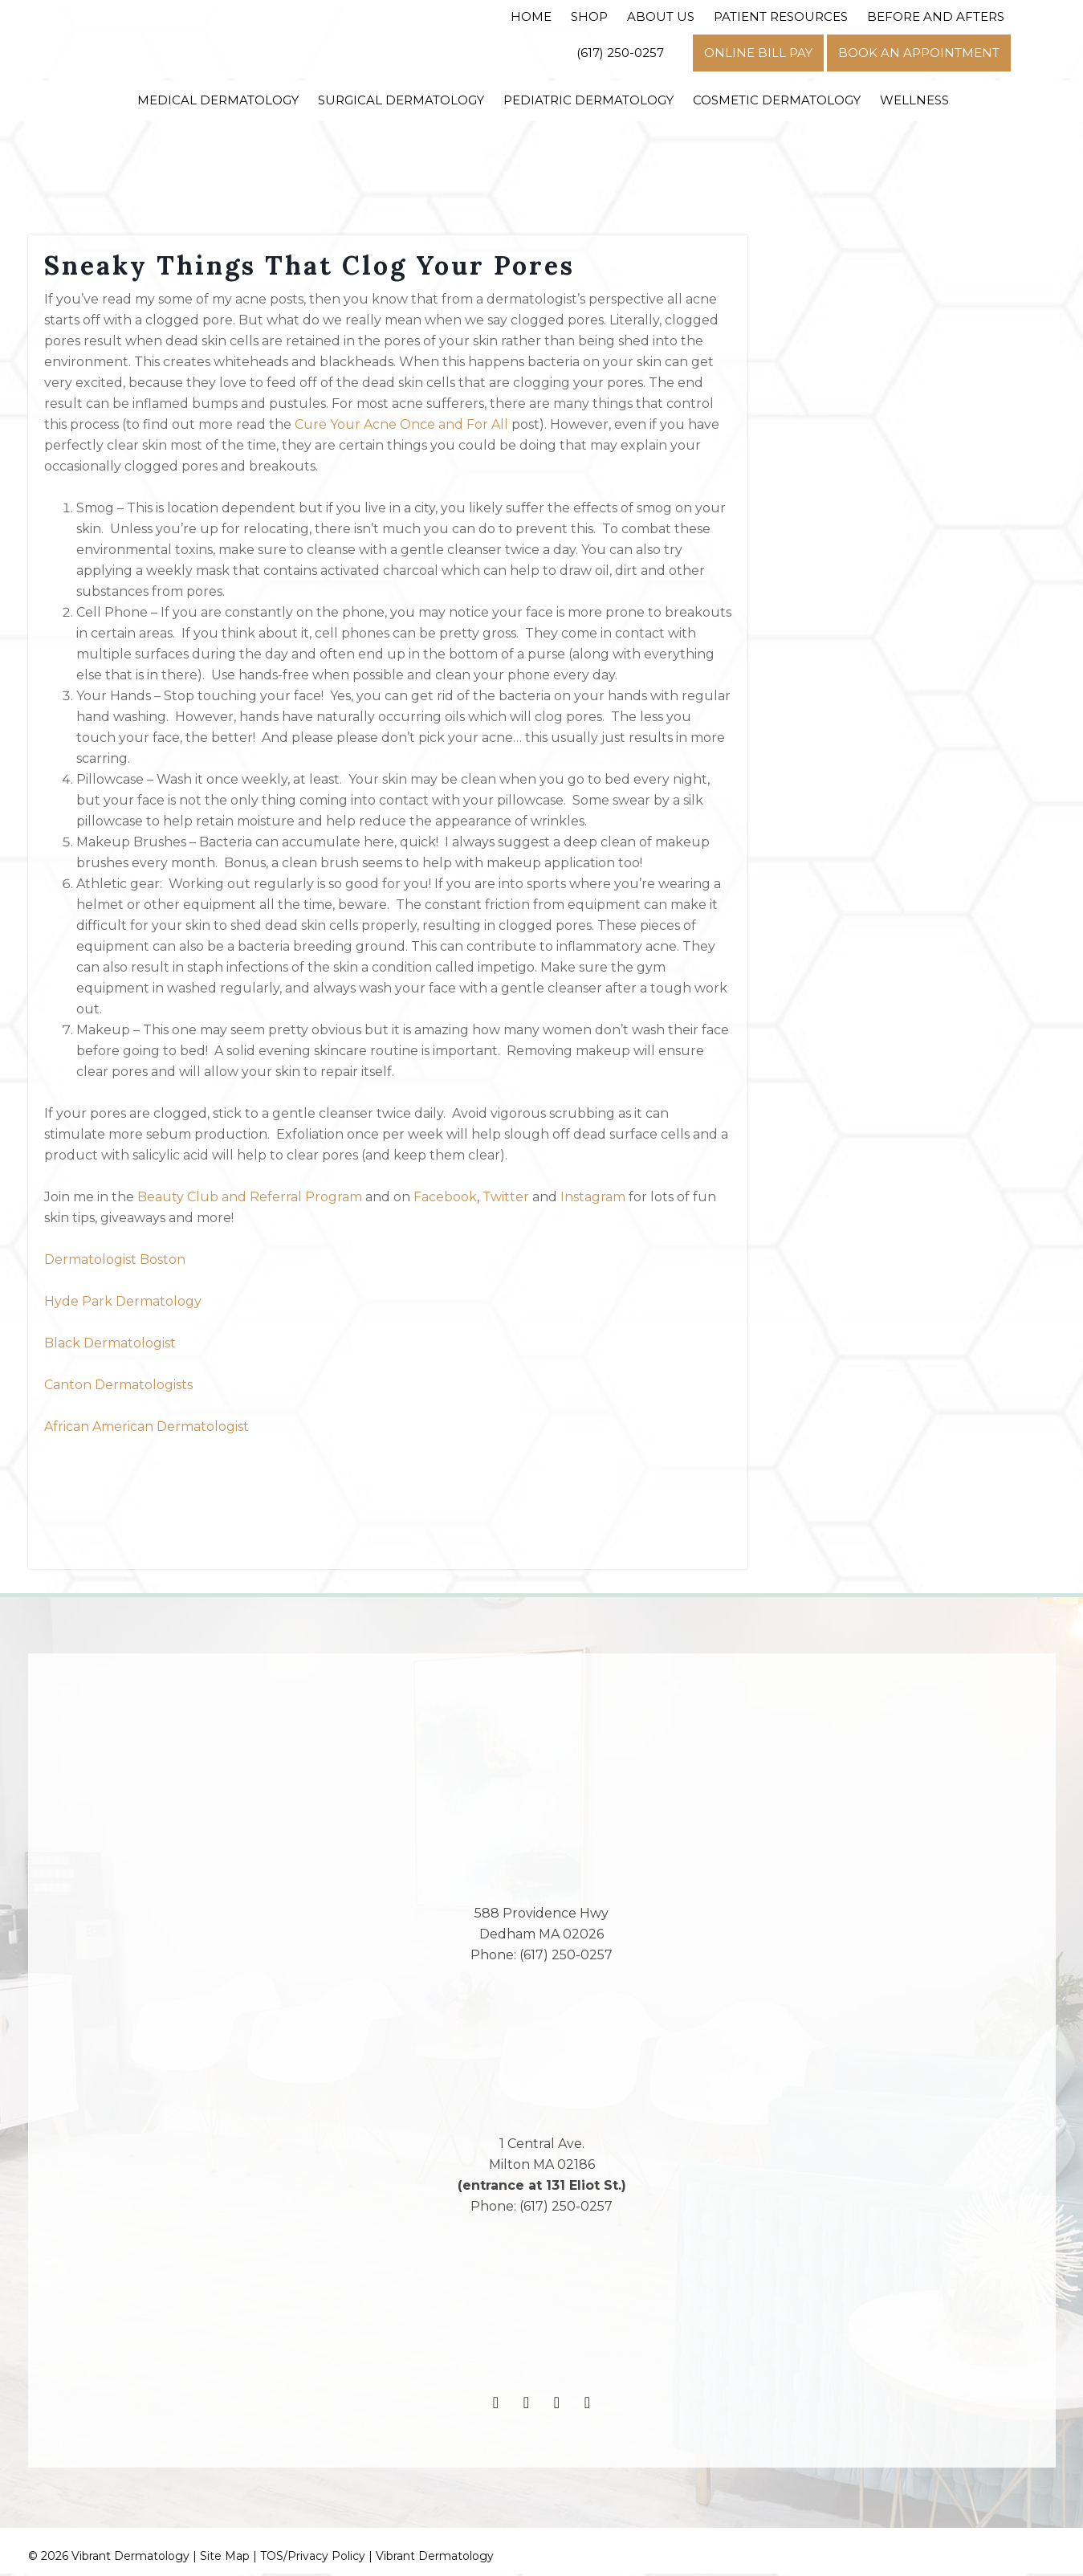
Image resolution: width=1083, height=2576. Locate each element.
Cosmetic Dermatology (777, 100)
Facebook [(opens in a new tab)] (443, 1200)
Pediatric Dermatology (588, 100)
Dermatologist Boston (114, 1262)
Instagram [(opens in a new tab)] (592, 1200)
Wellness (914, 100)
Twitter (505, 1200)
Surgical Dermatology (401, 100)
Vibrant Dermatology (435, 2558)
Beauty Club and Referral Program (249, 1200)
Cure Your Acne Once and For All (401, 427)
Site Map (225, 2558)
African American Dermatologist (146, 1429)
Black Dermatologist (110, 1346)
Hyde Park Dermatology (123, 1304)
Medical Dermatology (218, 100)
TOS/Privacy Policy (312, 2558)
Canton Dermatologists (118, 1388)
